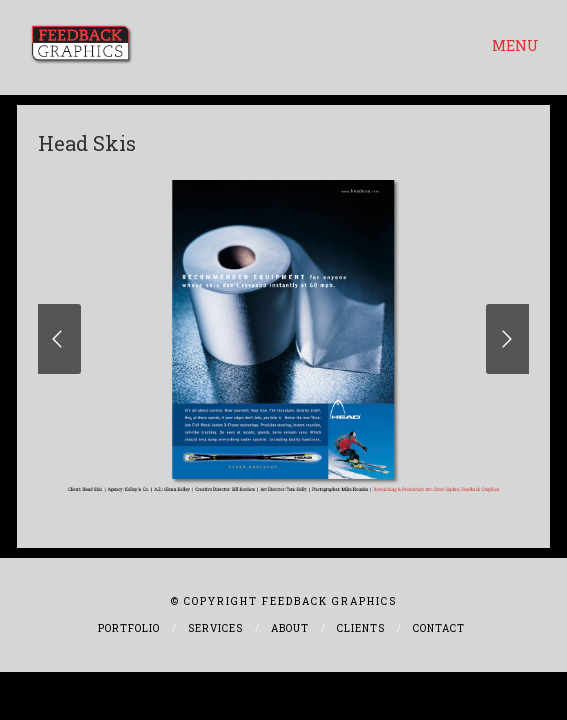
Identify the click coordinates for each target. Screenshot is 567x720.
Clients (361, 628)
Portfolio (129, 628)
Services (215, 628)
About (290, 628)
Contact (439, 628)
